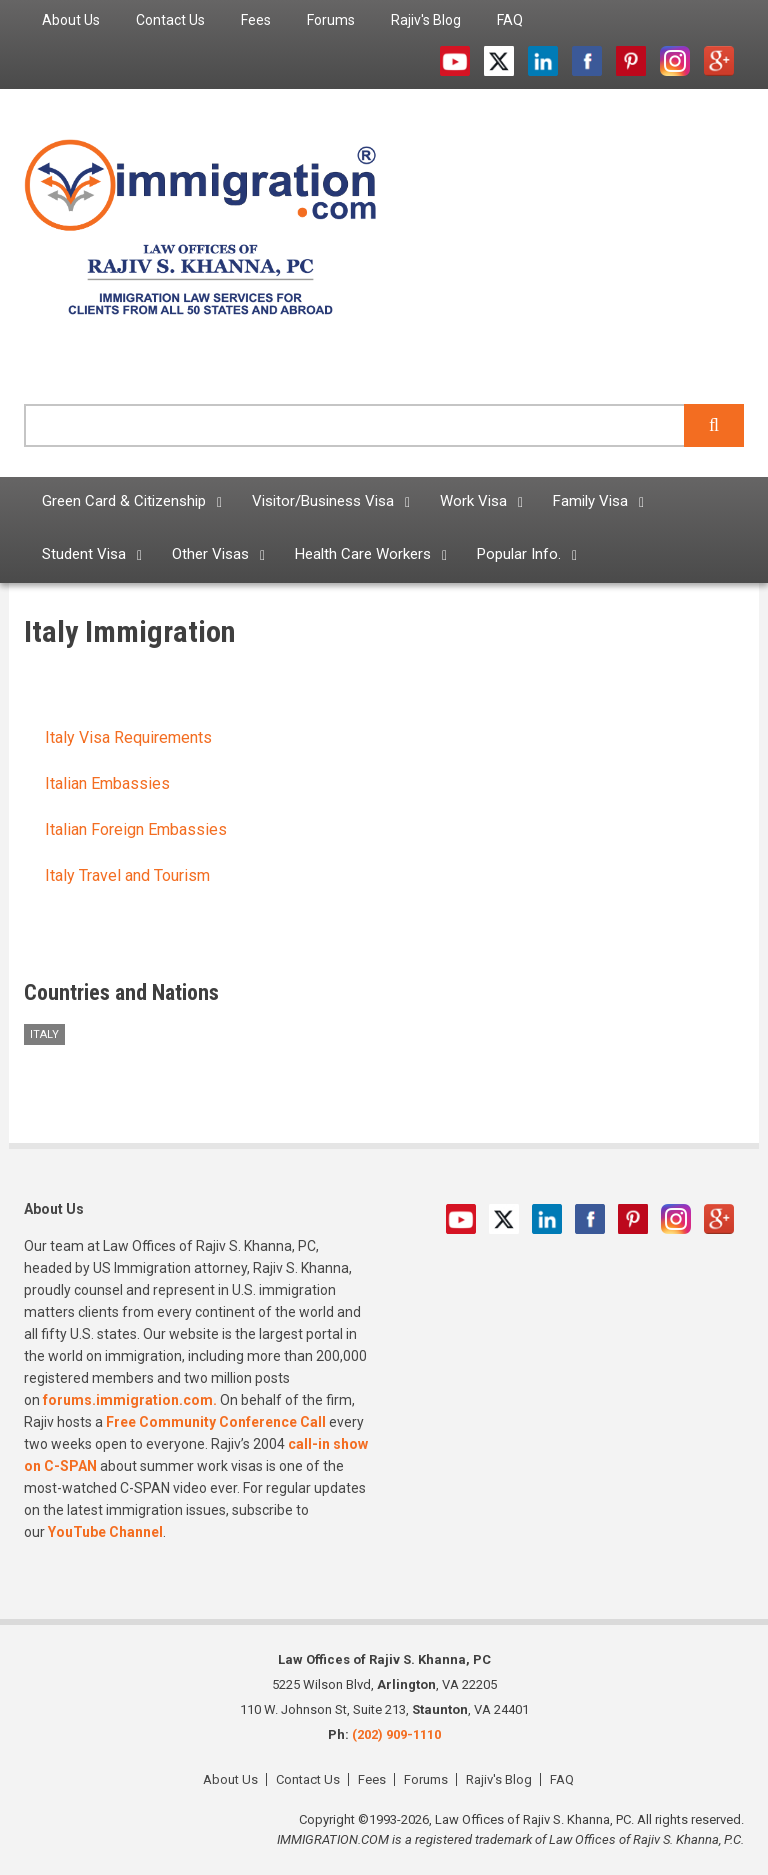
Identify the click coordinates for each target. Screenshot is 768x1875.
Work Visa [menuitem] (473, 501)
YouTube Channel (105, 1532)
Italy (44, 1034)
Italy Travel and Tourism (127, 875)
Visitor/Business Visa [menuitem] (323, 501)
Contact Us (308, 1779)
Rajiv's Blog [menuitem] (426, 20)
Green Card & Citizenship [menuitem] (124, 501)
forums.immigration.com (128, 1400)
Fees (372, 1779)
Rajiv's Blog (499, 1779)
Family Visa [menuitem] (590, 501)
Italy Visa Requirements (128, 737)
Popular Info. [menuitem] (519, 554)
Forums (426, 1779)
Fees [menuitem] (256, 20)
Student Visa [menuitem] (84, 554)
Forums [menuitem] (331, 20)
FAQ (562, 1779)
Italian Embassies (107, 783)
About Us (230, 1779)
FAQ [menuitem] (510, 20)
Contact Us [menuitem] (170, 20)
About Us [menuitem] (71, 20)
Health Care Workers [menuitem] (363, 554)
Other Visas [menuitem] (210, 554)
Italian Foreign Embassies (136, 829)
